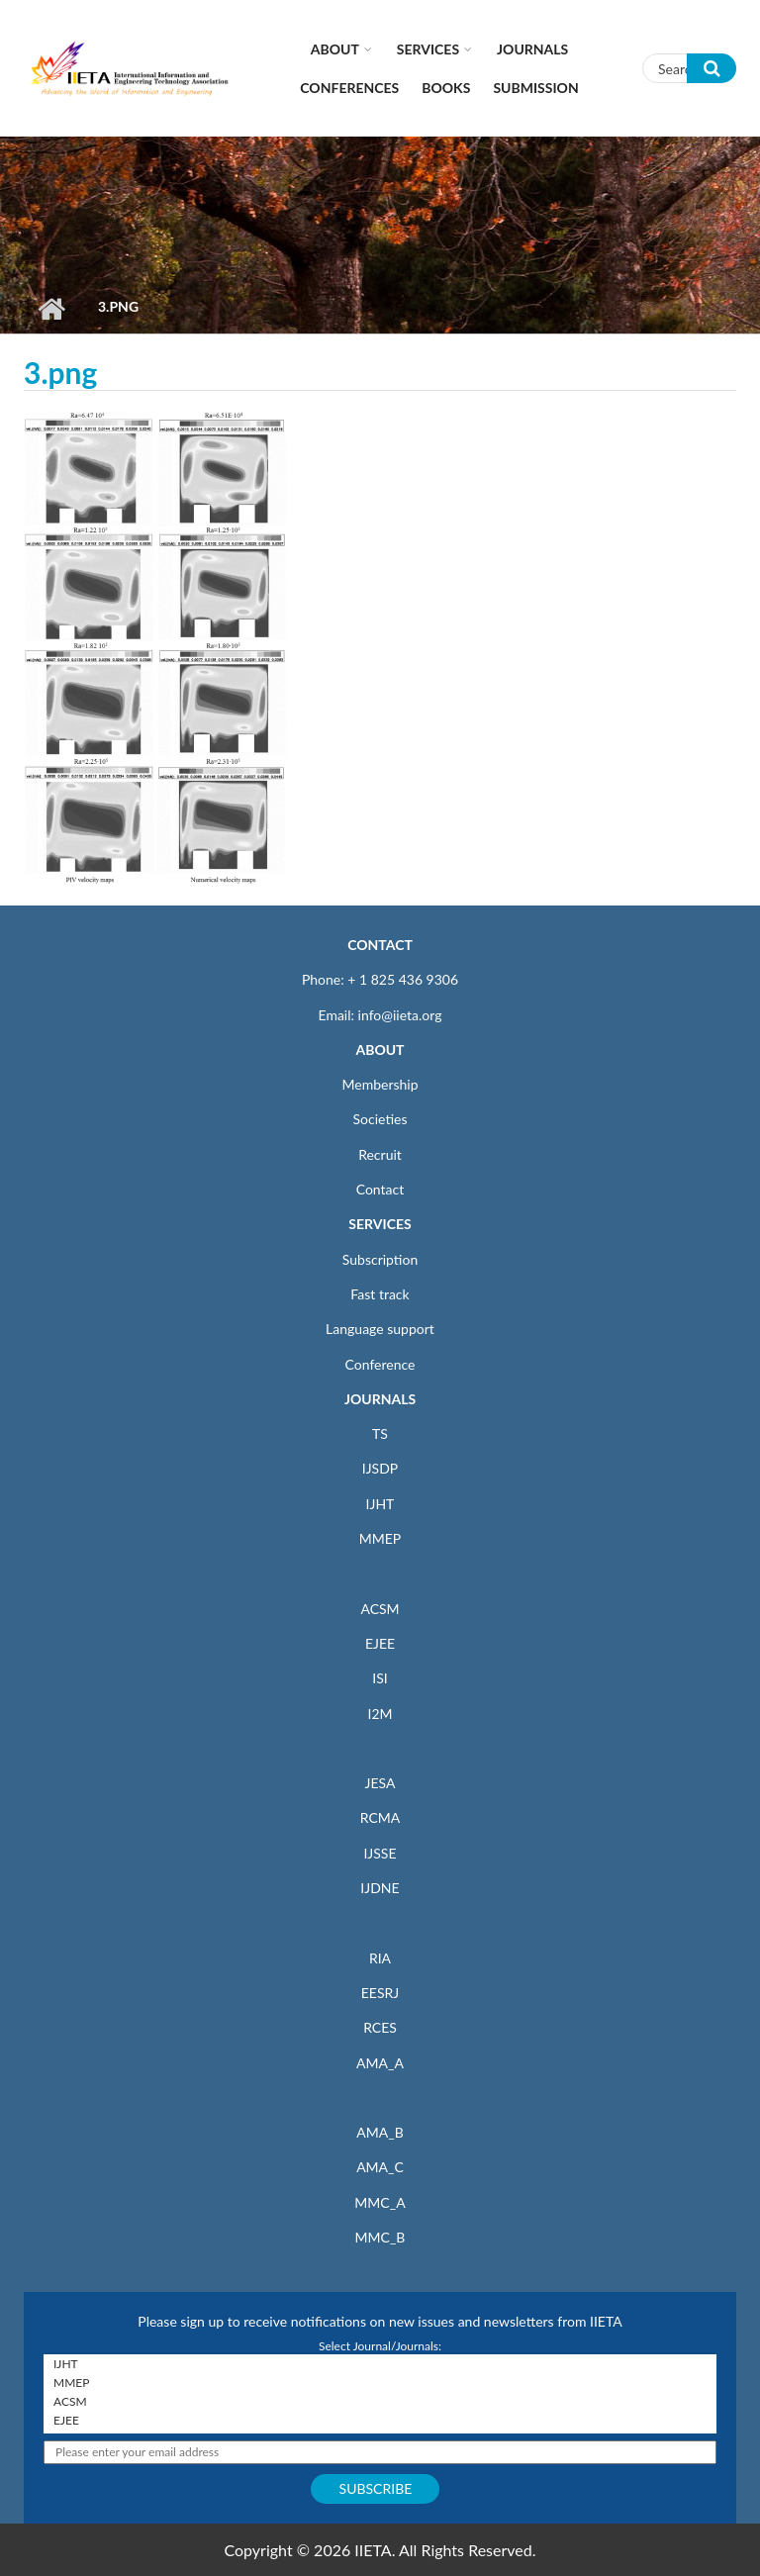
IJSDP (380, 1468)
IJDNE (379, 1887)
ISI (379, 1678)
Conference (380, 1364)
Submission (535, 87)
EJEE (380, 1643)
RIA (380, 1958)
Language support (380, 1328)
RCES (380, 2027)
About (335, 49)
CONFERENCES (349, 87)
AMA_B (379, 2132)
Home (51, 309)
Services (428, 49)
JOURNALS (380, 1398)
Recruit (380, 1154)
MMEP (380, 1538)
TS (380, 1433)
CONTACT (380, 944)
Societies (380, 1118)
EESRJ (380, 1992)
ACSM (379, 1608)
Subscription (380, 1259)
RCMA (380, 1817)
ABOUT (379, 1049)
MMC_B (380, 2237)
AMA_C (380, 2166)
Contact (380, 1189)
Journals (532, 49)
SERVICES (379, 1223)
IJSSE (379, 1853)
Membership (379, 1084)
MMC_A (379, 2202)
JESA (380, 1782)
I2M (379, 1713)
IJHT (380, 1503)
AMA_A (380, 2062)
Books (446, 87)
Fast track (379, 1294)
